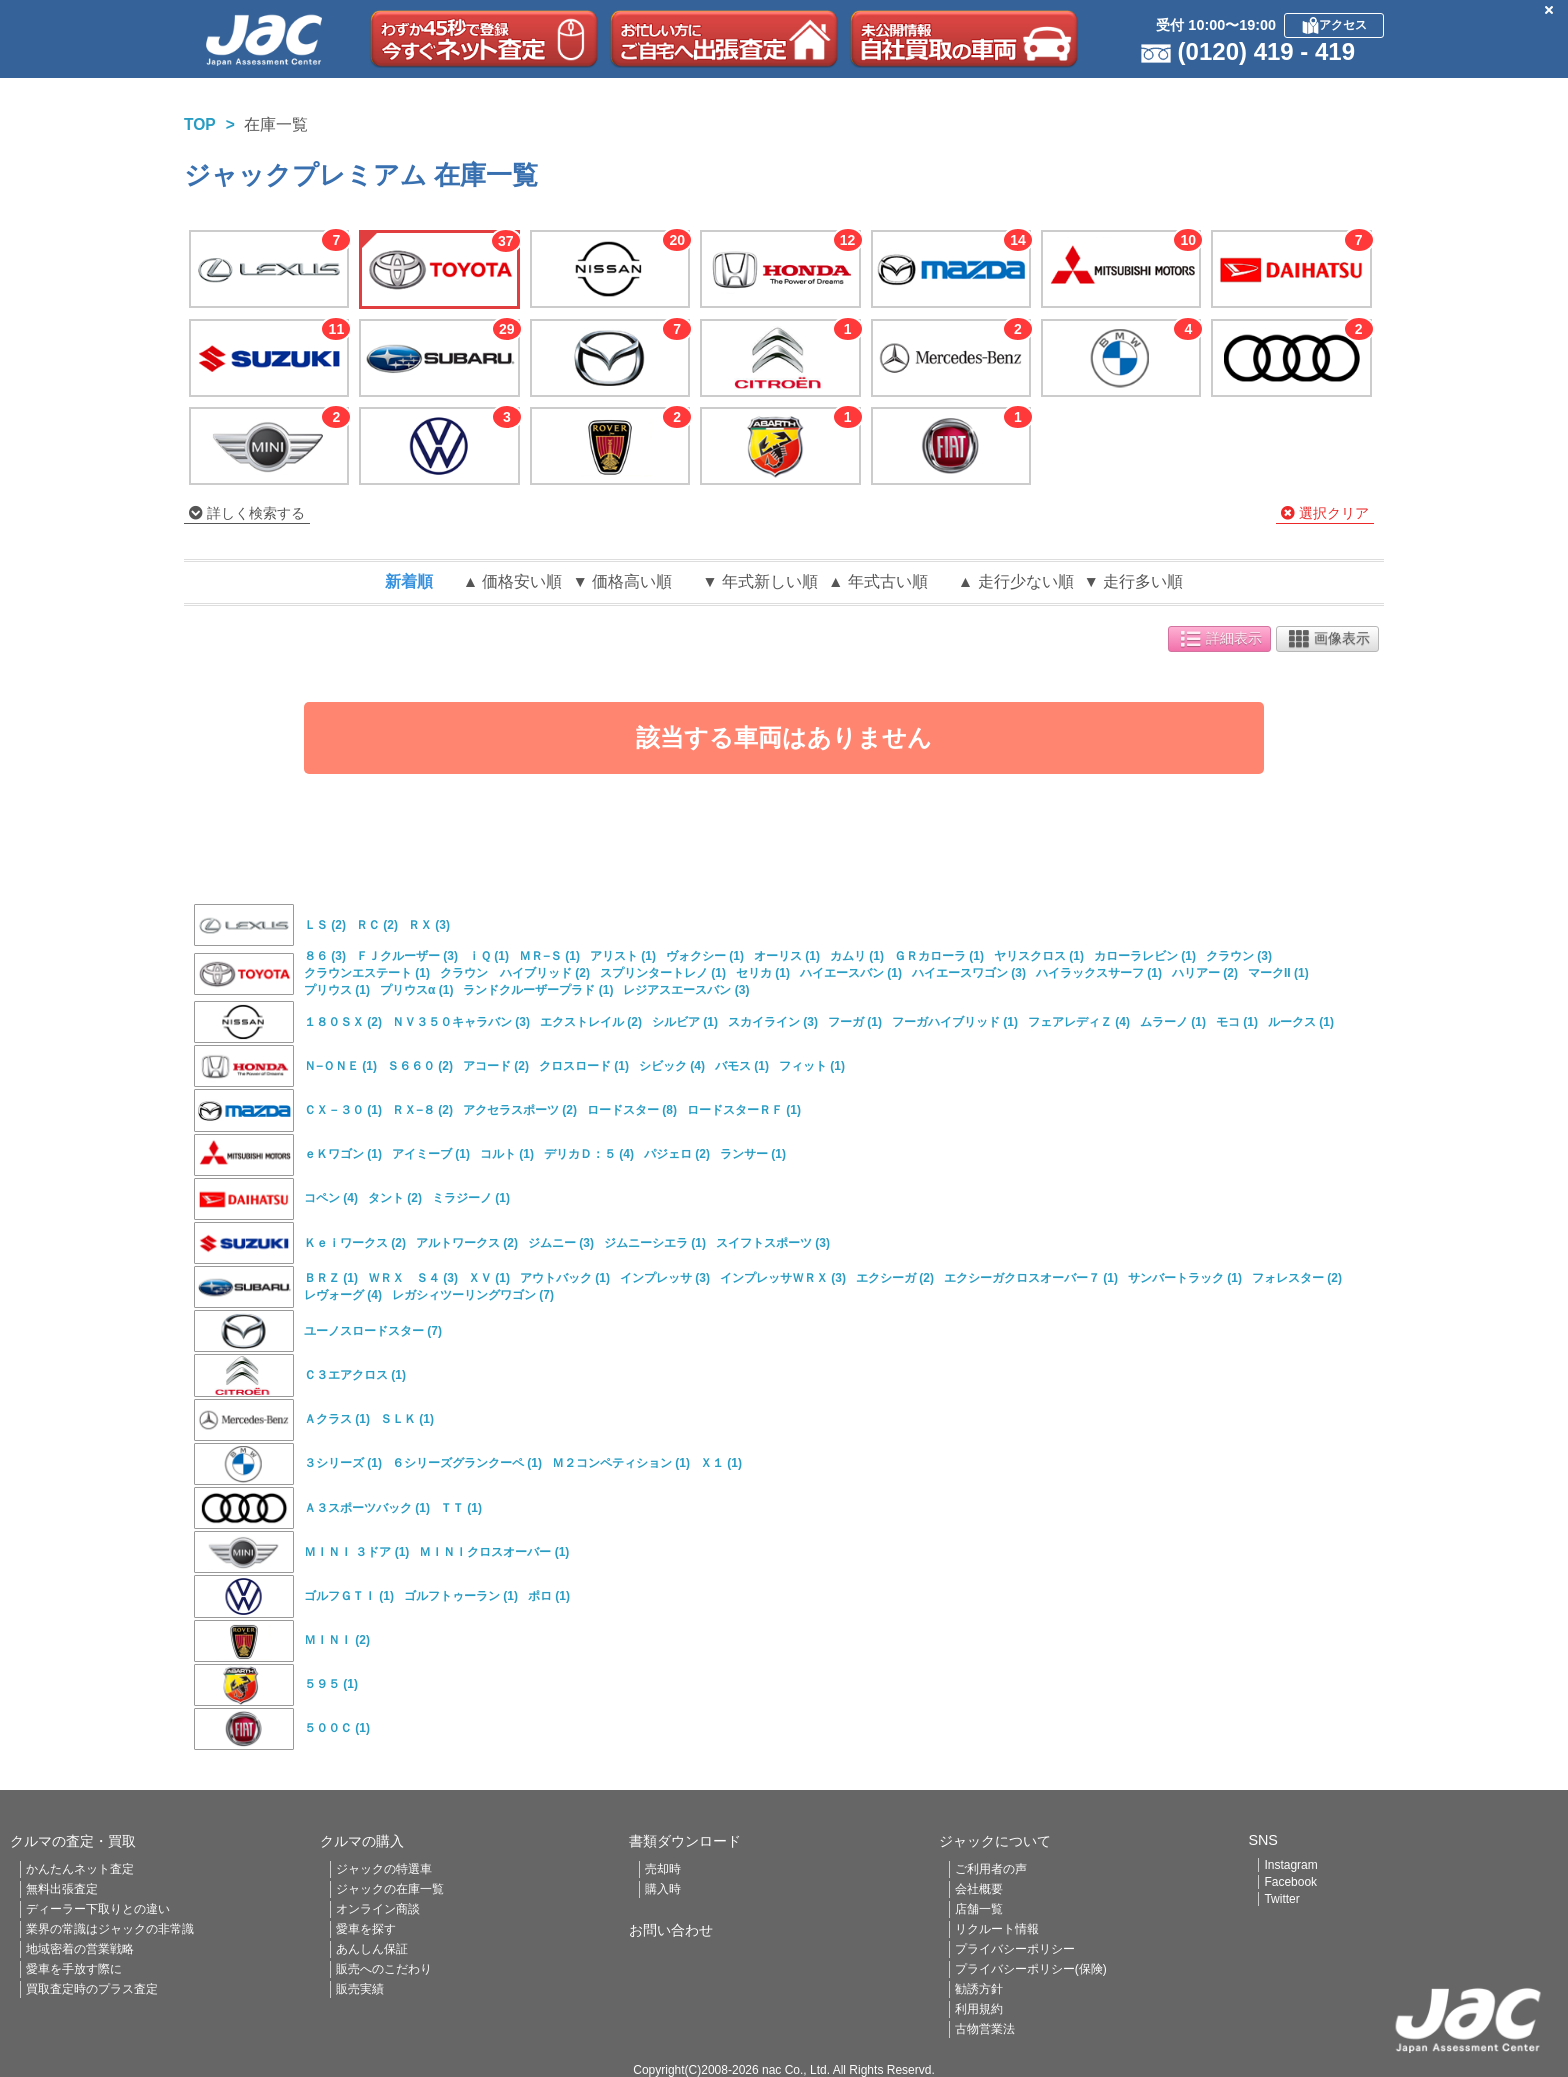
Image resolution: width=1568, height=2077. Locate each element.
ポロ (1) (549, 1596)
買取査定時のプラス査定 (92, 1989)
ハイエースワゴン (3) (969, 973)
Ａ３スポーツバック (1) (367, 1508)
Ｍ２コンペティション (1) (621, 1463)
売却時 (663, 1869)
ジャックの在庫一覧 (390, 1889)
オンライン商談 (378, 1909)
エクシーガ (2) (895, 1278)
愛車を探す (366, 1929)
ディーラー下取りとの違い (98, 1909)
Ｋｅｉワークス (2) (355, 1243)
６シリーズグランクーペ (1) (467, 1463)
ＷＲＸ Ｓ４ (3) (413, 1278)
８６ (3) (325, 956)
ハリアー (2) (1205, 973)
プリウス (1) (337, 990)
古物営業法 (985, 2029)
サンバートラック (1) (1185, 1278)
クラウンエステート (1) (367, 973)
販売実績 (360, 1989)
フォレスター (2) (1297, 1278)
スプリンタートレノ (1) (663, 973)
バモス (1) (742, 1066)
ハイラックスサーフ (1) (1099, 973)
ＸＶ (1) (489, 1278)
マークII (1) (1278, 973)
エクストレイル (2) (591, 1022)
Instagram (1290, 1865)
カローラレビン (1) (1145, 956)
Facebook (1290, 1882)
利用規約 (979, 2009)
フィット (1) (812, 1066)
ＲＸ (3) (429, 925)
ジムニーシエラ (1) (655, 1243)
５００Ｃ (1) (337, 1728)
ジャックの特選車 (384, 1869)
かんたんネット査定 (80, 1869)
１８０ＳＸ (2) (343, 1022)
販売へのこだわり (384, 1969)
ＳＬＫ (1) (407, 1419)
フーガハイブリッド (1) (955, 1022)
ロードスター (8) (632, 1110)
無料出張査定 (62, 1889)
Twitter (1281, 1899)
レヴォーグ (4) (343, 1295)
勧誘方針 (979, 1989)
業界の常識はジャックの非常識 (110, 1929)
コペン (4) (331, 1198)
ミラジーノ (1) (471, 1198)
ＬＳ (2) (325, 925)
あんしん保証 (372, 1949)
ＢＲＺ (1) (331, 1278)
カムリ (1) (857, 956)
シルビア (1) (685, 1022)
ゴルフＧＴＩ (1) (349, 1596)
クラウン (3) (1239, 956)
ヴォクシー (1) (705, 956)
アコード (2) (496, 1066)
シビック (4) (672, 1066)
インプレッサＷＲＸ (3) (783, 1278)
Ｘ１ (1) (721, 1463)
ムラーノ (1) (1173, 1022)
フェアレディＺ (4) (1079, 1022)
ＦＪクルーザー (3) (407, 956)
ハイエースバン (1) (851, 973)
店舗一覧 (979, 1909)
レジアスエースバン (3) (686, 990)
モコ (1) (1237, 1022)
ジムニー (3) (561, 1243)
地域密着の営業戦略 (80, 1949)
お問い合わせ (671, 1930)
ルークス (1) (1301, 1022)
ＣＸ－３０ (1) (343, 1110)
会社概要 (979, 1889)
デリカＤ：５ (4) (589, 1154)
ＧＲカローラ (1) (939, 956)
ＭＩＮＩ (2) (337, 1640)
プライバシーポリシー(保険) (1031, 1969)
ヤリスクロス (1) (1039, 956)
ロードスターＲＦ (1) (744, 1110)
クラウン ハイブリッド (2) (515, 973)
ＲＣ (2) (377, 925)
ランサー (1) (753, 1154)
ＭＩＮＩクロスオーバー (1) (494, 1552)
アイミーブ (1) (431, 1154)
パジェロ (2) (677, 1154)
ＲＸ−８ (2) (422, 1110)
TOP (200, 124)
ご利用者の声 (991, 1869)
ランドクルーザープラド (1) (538, 990)
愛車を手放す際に (74, 1969)
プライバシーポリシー (1015, 1949)
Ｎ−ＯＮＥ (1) (340, 1066)
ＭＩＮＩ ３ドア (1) (356, 1552)
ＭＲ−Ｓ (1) (549, 956)
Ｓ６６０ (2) (420, 1066)
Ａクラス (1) (337, 1419)
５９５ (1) (331, 1684)
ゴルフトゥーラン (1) (461, 1596)
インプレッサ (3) (665, 1278)
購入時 (663, 1889)
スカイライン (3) (773, 1022)
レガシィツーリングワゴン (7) (473, 1295)
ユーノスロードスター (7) (373, 1331)
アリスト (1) (623, 956)
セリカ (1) (763, 973)
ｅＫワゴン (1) (343, 1154)
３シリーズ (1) (343, 1463)
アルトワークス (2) (467, 1243)
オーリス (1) (787, 956)
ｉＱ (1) (488, 956)
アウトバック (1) (565, 1278)
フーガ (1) (855, 1022)
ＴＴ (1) (461, 1508)
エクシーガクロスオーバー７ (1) (1031, 1278)
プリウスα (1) (416, 990)
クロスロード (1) (584, 1066)
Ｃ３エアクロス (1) (355, 1375)
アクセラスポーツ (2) (520, 1110)
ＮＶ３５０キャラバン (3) (461, 1022)
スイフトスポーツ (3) (773, 1243)
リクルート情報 (997, 1929)
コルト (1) (507, 1154)
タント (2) (395, 1198)
